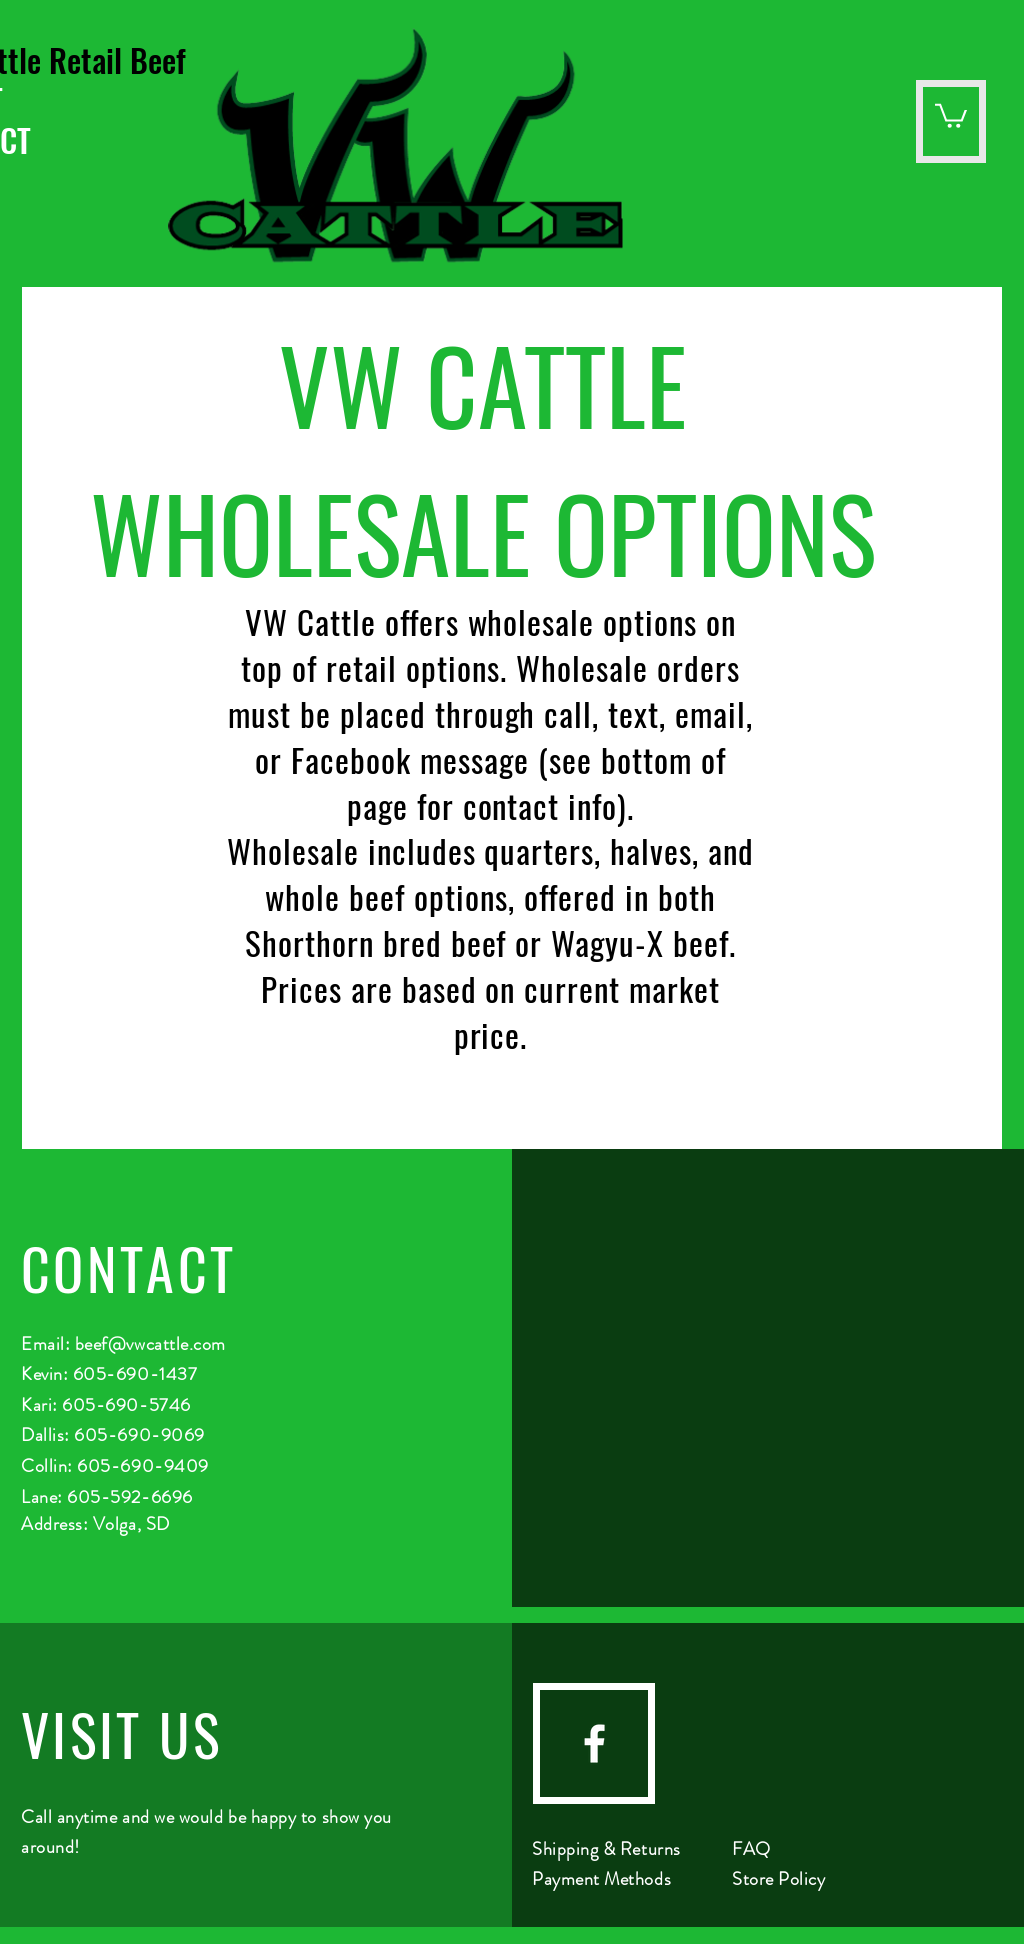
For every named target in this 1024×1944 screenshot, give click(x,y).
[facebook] (594, 1743)
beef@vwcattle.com (150, 1344)
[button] (951, 114)
